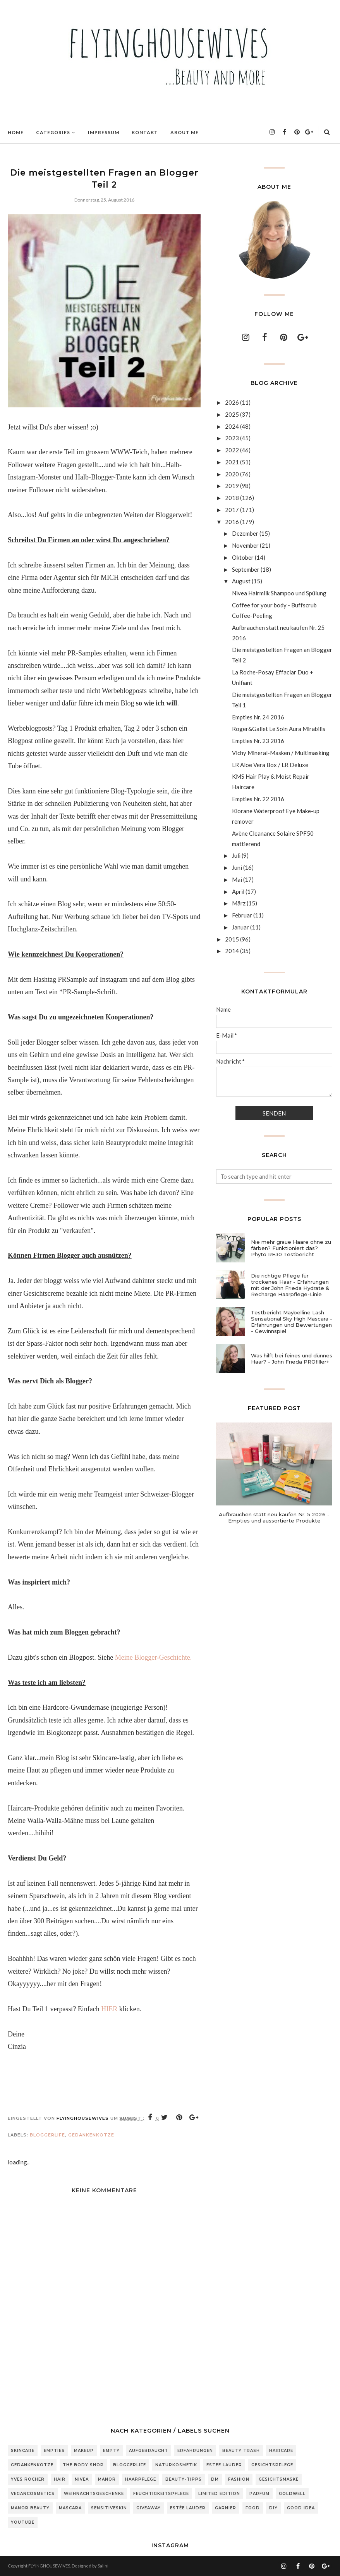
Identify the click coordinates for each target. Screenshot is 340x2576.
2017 (232, 509)
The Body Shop (83, 2464)
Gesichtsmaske (279, 2479)
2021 (232, 462)
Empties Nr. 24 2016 (258, 717)
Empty (111, 2450)
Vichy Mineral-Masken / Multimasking (281, 752)
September (245, 569)
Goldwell (292, 2493)
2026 (232, 402)
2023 (232, 438)
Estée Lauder (188, 2507)
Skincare (22, 2450)
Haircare (281, 2450)
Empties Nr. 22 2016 (258, 798)
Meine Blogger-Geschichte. (153, 1657)
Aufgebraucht (148, 2450)
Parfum (259, 2493)
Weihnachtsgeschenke (94, 2493)
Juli (236, 855)
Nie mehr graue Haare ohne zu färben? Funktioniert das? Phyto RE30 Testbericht (291, 1248)
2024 (232, 426)
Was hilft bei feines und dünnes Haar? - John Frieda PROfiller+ (291, 1358)
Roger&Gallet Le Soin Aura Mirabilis (278, 728)
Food (253, 2507)
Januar (240, 927)
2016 (232, 521)
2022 (232, 450)
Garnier (225, 2507)
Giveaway (148, 2507)
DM (215, 2479)
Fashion (238, 2479)
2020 (232, 474)
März (239, 903)
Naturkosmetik (176, 2464)
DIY (273, 2507)
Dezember (245, 533)
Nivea (82, 2479)
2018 (232, 497)
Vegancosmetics (33, 2493)
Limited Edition (219, 2493)
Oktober (243, 557)
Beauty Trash (241, 2450)
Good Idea (301, 2507)
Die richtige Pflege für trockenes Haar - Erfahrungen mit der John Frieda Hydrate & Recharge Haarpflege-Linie (290, 1284)
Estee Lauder (224, 2464)
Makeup (84, 2450)
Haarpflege (140, 2479)
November (245, 545)
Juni (237, 867)
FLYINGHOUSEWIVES (49, 2565)
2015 (232, 939)
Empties (54, 2450)
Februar (242, 915)
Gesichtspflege (272, 2464)
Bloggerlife (47, 2135)
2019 (232, 485)
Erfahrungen (195, 2450)
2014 (232, 950)
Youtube (22, 2522)
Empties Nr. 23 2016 (258, 740)
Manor (107, 2479)
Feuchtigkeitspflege (161, 2493)
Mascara (70, 2507)
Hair (59, 2479)
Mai (237, 879)
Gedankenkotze (91, 2135)
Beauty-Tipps (183, 2479)
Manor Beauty (30, 2507)
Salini (103, 2565)
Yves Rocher (28, 2479)
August (241, 581)
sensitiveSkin (109, 2507)
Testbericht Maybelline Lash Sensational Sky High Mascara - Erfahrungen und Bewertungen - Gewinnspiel (291, 1321)
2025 (232, 414)
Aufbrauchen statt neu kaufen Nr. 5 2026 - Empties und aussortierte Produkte (274, 1517)
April (238, 891)
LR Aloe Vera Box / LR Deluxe (270, 764)
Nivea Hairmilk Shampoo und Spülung (279, 593)
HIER (109, 2009)
